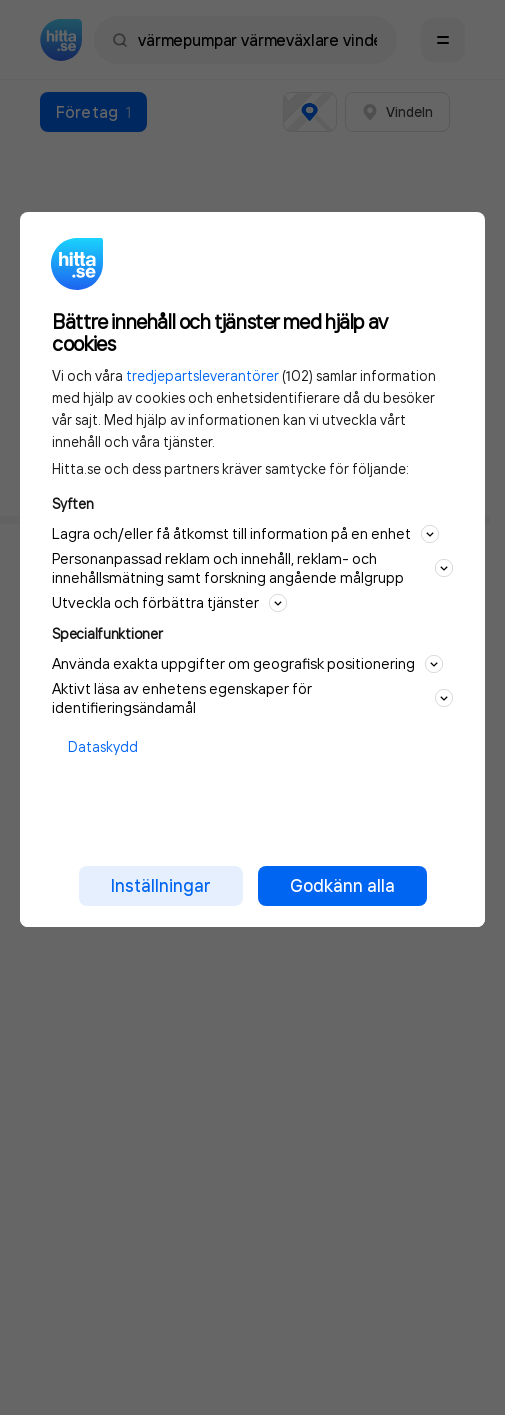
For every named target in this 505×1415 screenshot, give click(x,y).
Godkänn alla (342, 885)
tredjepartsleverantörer (202, 375)
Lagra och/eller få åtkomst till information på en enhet (245, 533)
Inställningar (161, 885)
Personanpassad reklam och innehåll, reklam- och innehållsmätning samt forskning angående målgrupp (252, 568)
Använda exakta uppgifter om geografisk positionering (247, 663)
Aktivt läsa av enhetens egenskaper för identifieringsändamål (252, 698)
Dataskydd (103, 746)
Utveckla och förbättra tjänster (169, 602)
